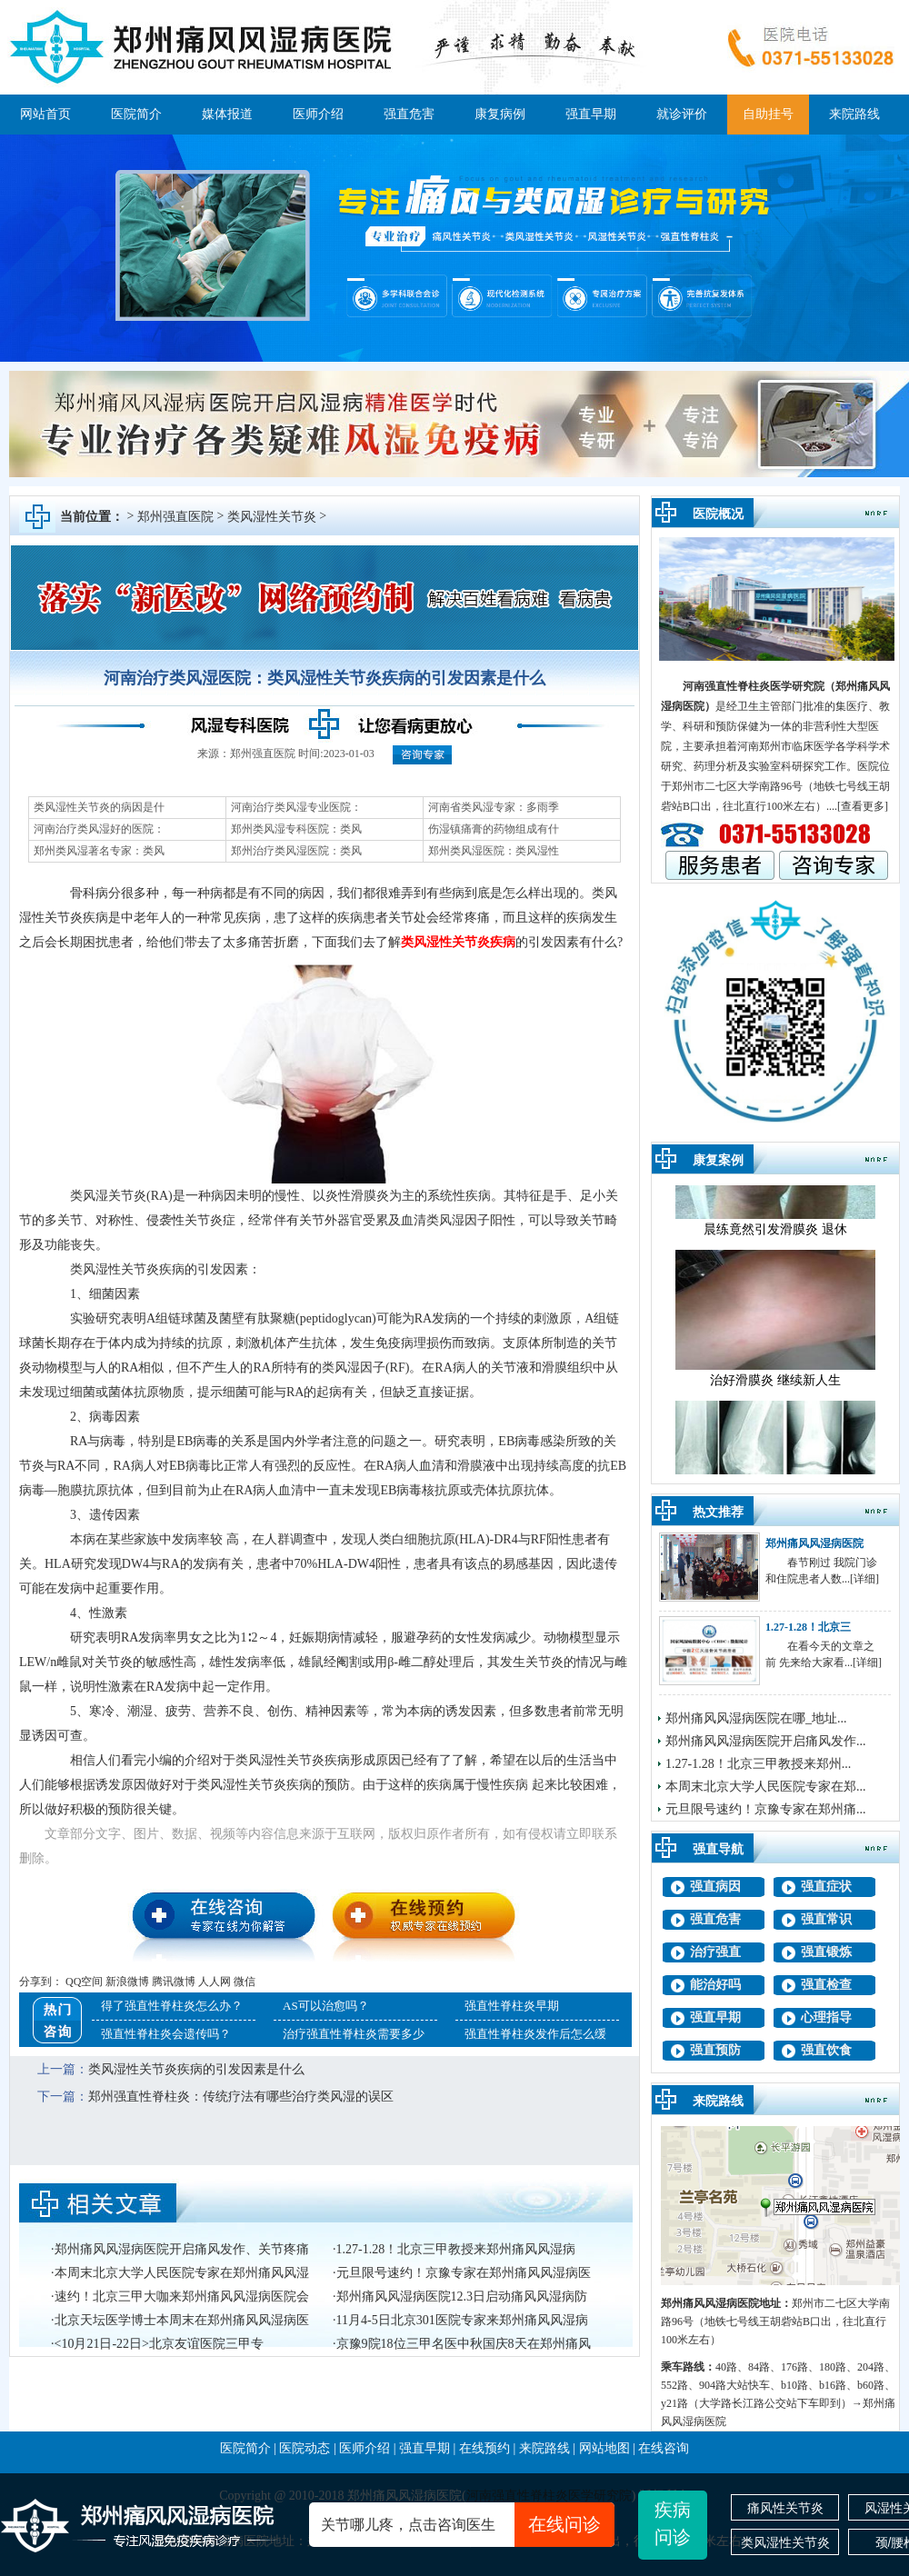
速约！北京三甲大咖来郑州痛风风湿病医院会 (182, 2296)
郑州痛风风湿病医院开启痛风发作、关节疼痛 (182, 2249)
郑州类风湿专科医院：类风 (296, 829)
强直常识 (826, 1919)
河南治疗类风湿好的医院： (99, 829)
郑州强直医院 (175, 517)
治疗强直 (715, 1952)
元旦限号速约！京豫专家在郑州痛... (765, 1809)
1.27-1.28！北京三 (808, 1627)
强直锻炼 (826, 1952)
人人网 (214, 1981)
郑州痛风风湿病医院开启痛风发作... (765, 1741)
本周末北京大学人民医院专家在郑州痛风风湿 (182, 2273)
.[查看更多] (861, 806)
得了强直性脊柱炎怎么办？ (172, 2005)
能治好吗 (715, 1985)
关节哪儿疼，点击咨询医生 (467, 2524)
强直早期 (590, 114)
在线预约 (484, 2448)
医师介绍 (318, 114)
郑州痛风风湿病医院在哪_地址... (756, 1718)
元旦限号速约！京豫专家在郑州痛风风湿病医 (463, 2273)
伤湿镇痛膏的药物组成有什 (493, 829)
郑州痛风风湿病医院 (814, 1543)
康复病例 (499, 114)
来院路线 (854, 114)
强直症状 (826, 1886)
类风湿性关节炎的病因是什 (99, 807)
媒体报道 (227, 114)
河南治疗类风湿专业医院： (296, 807)
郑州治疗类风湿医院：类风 (296, 850)
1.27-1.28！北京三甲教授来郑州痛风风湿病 (456, 2249)
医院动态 (304, 2448)
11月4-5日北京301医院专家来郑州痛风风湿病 (462, 2320)
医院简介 (136, 114)
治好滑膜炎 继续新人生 (775, 1390)
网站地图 (604, 2448)
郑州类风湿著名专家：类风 (99, 850)
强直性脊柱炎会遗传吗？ (166, 2034)
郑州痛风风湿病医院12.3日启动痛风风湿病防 (462, 2296)
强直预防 (715, 2050)
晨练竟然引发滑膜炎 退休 (775, 1239)
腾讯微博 (173, 1981)
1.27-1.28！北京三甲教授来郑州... (758, 1764)
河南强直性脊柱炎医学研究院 (753, 686)
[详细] (864, 1579)
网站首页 (45, 114)
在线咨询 (663, 2448)
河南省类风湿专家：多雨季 (493, 807)
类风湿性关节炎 (271, 517)
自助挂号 (768, 114)
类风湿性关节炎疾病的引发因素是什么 (196, 2069)
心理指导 (826, 2017)
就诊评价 (681, 114)
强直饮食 (826, 2050)
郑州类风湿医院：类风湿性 (493, 850)
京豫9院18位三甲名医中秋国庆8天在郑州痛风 (463, 2344)
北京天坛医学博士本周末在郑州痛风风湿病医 (182, 2320)
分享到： (41, 1981)
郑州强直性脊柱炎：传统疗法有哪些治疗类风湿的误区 (241, 2096)
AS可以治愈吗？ (326, 2005)
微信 (244, 1981)
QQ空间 (84, 1981)
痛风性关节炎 (785, 2508)
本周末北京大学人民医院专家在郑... (765, 1786)
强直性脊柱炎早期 (511, 2005)
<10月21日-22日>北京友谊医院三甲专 (159, 2344)
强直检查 (826, 1985)
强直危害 (409, 114)
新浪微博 (127, 1981)
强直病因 (715, 1886)
